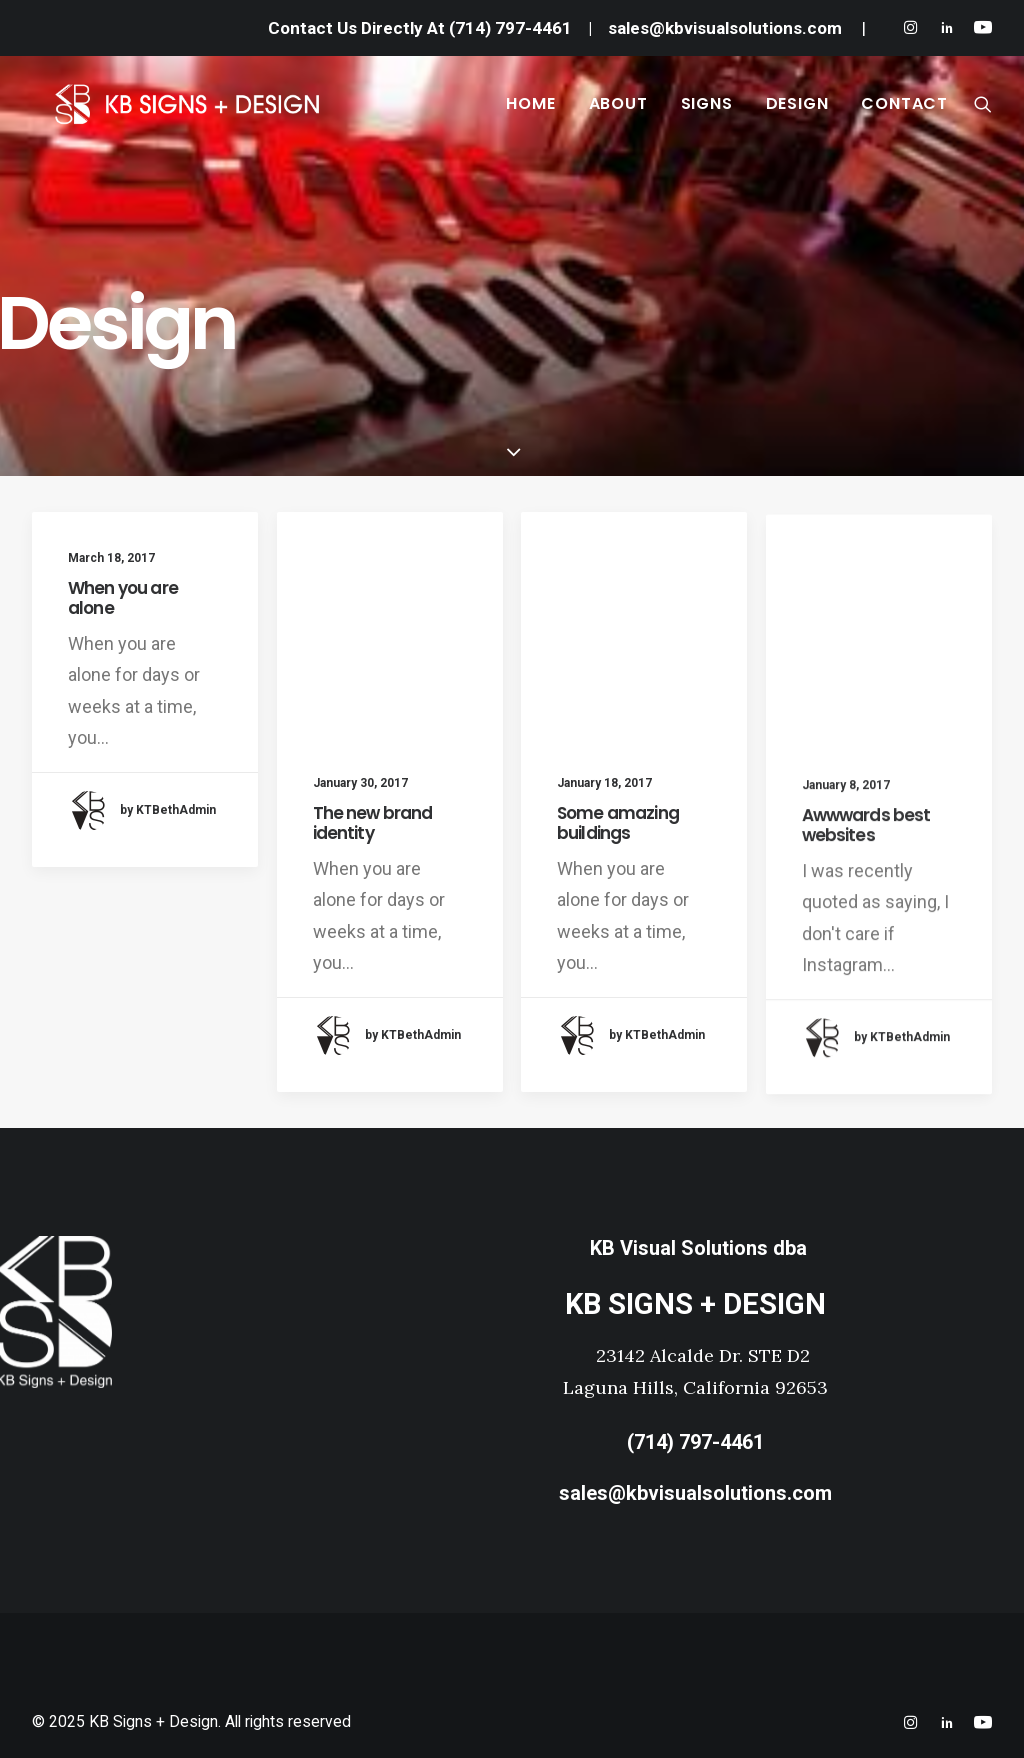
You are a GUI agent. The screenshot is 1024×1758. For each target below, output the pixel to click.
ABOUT (618, 112)
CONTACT (904, 112)
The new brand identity (373, 823)
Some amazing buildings (618, 831)
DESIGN (797, 112)
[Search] (983, 113)
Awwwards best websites (866, 865)
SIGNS (707, 112)
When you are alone (123, 598)
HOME (530, 112)
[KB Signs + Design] (228, 113)
